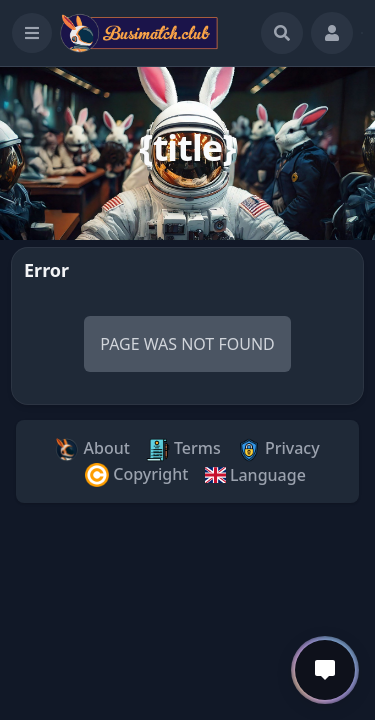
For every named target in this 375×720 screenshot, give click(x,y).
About (92, 449)
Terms (183, 449)
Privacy (278, 449)
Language (254, 475)
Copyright (136, 475)
